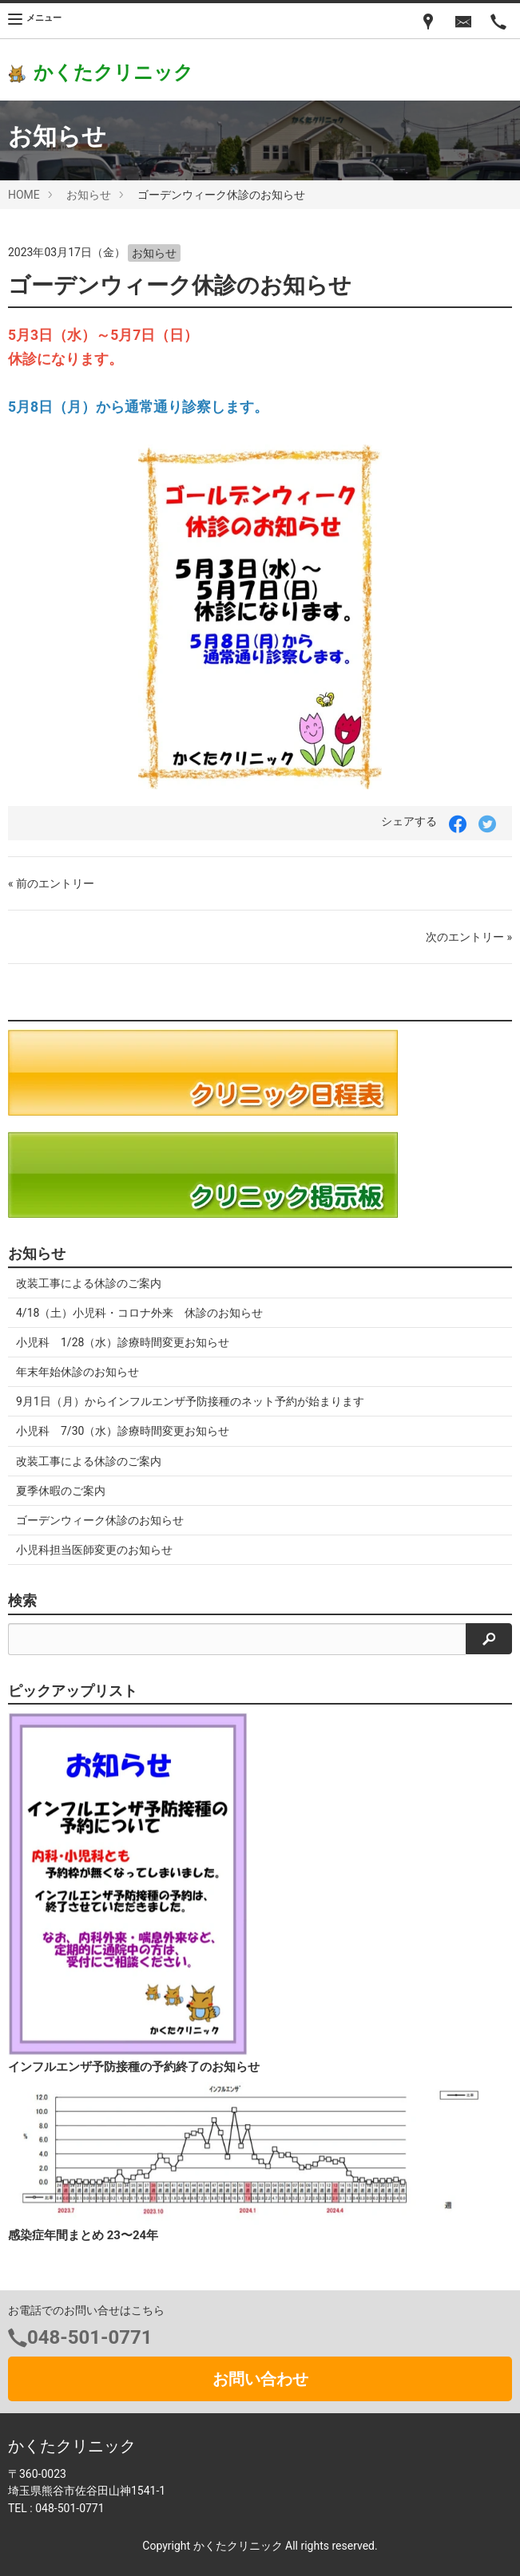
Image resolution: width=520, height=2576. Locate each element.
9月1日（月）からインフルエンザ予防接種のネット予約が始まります (190, 1401)
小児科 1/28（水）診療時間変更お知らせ (122, 1342)
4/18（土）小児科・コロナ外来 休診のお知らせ (139, 1312)
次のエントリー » (469, 936)
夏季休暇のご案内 (60, 1490)
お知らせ (88, 194)
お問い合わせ (260, 2378)
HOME (24, 194)
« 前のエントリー (51, 883)
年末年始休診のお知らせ (77, 1371)
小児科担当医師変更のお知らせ (94, 1549)
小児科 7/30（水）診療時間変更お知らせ (122, 1430)
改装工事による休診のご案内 (88, 1283)
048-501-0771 (90, 2337)
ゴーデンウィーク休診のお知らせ (100, 1520)
